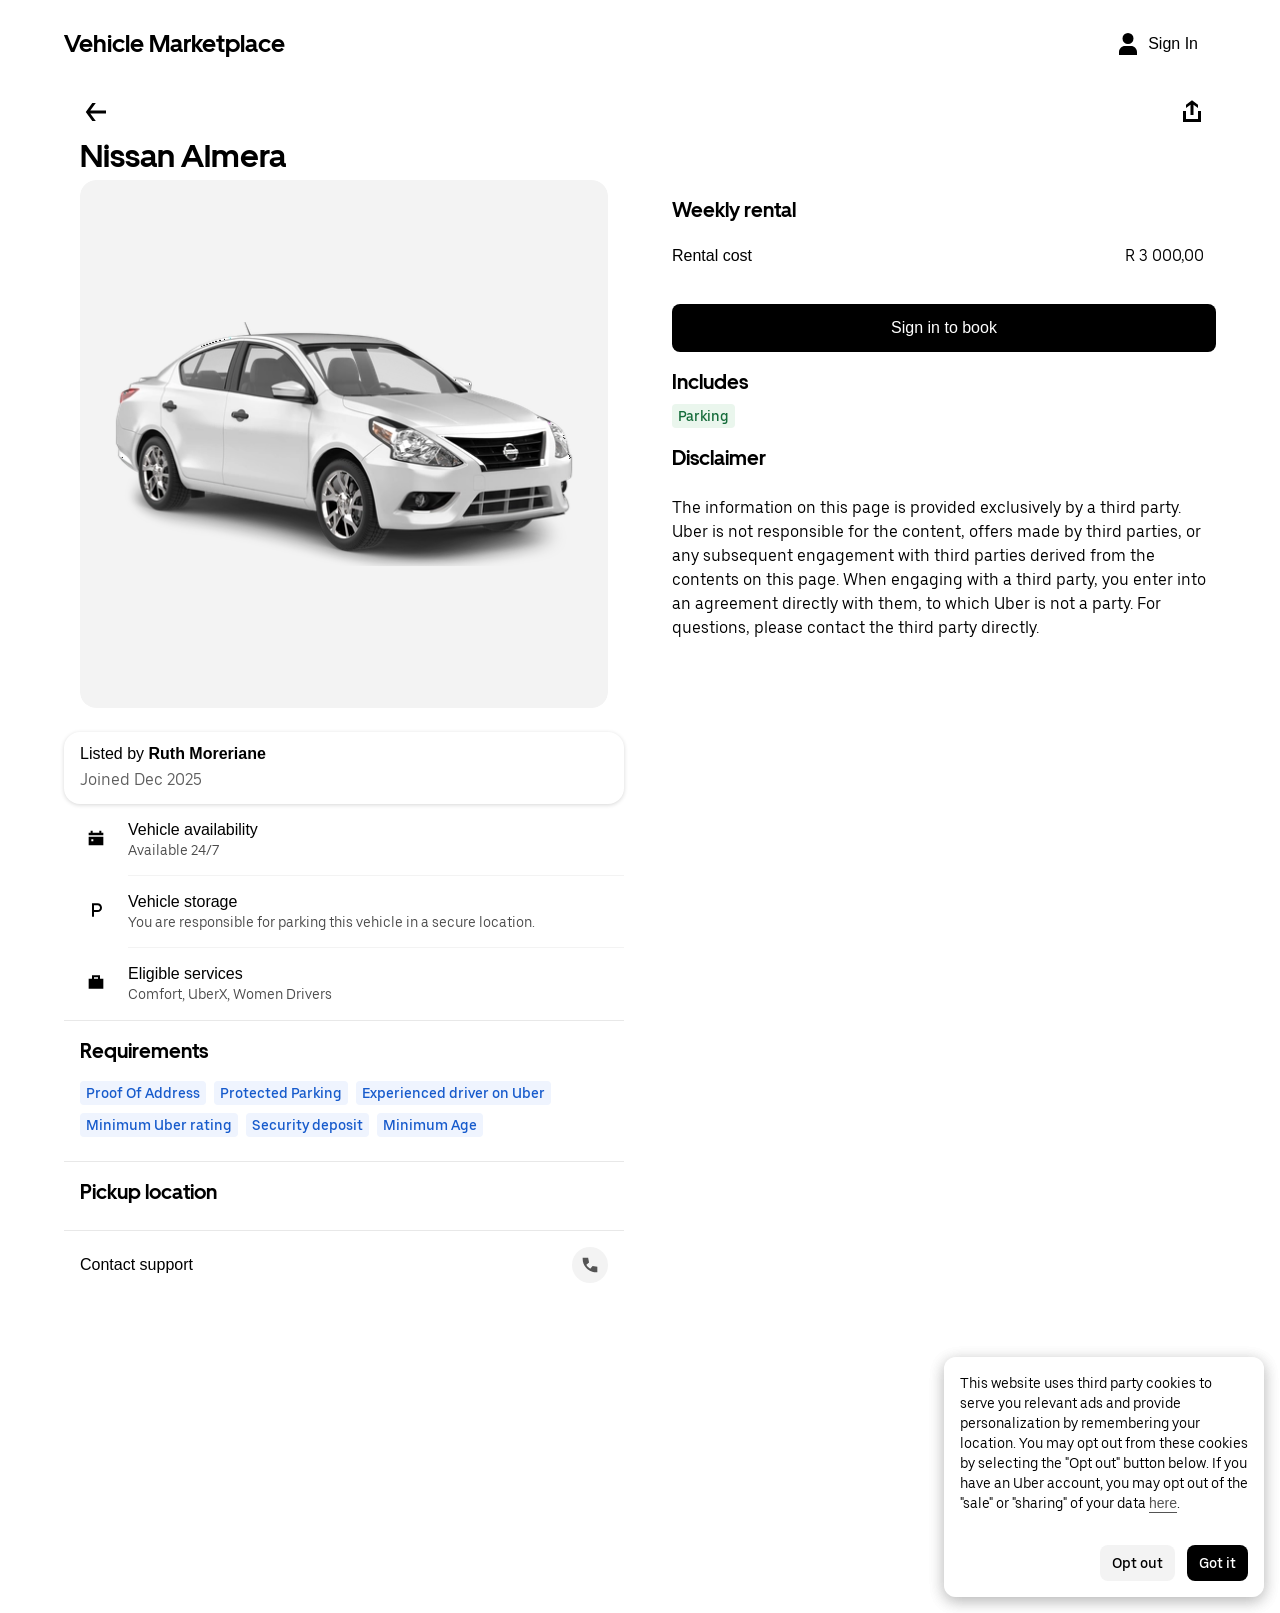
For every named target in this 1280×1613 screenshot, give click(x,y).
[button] (944, 256)
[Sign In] (1157, 44)
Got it (1217, 1563)
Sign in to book (944, 327)
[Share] (1192, 112)
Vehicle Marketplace (174, 43)
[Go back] (96, 112)
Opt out (1137, 1563)
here (1163, 1503)
